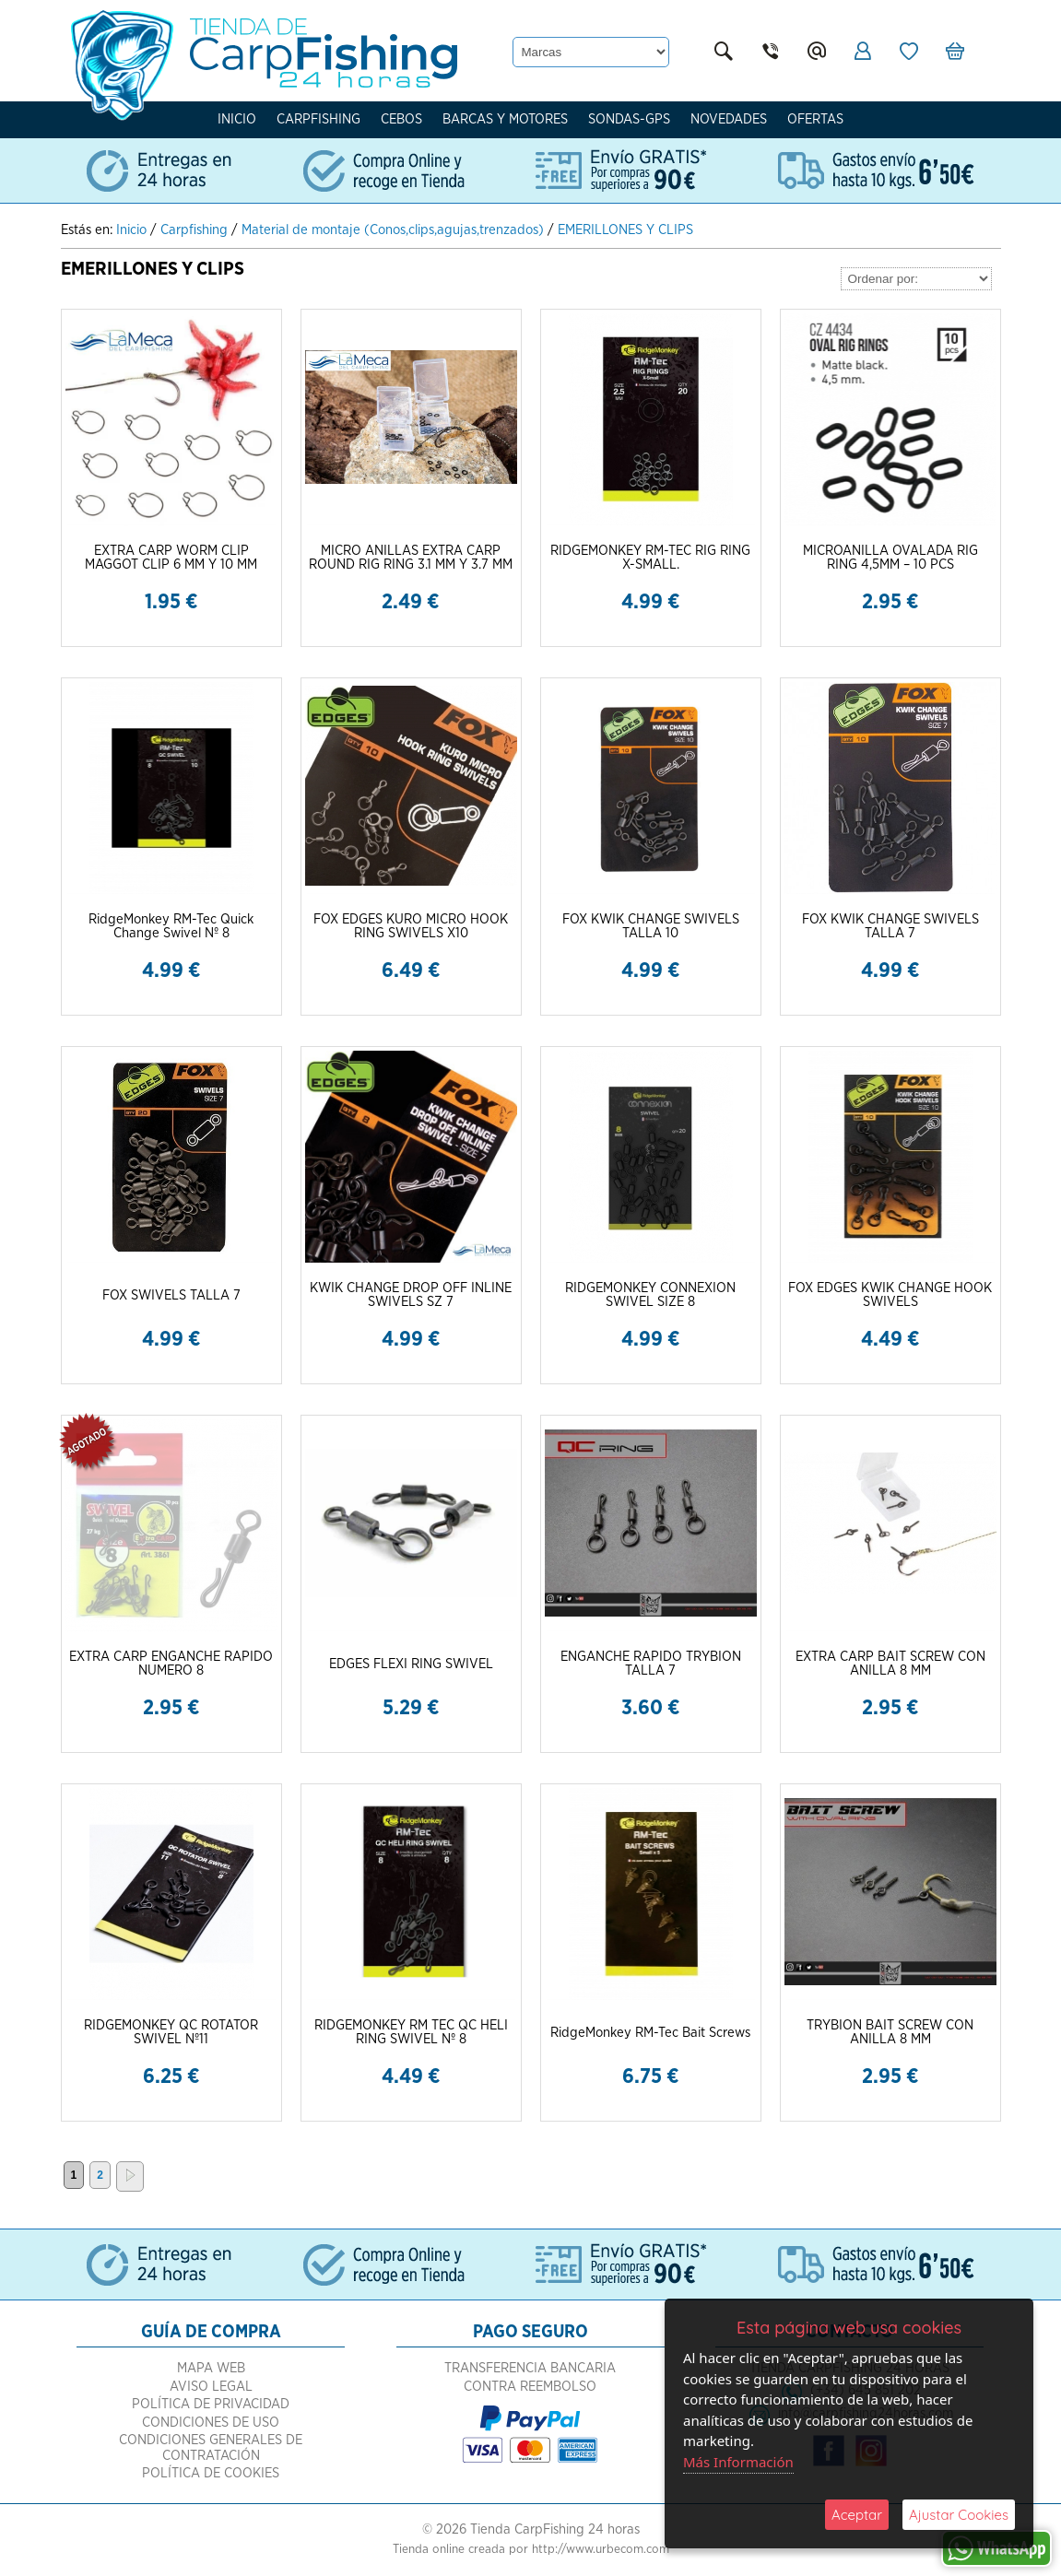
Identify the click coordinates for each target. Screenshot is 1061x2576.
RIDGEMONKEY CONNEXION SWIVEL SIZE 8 (650, 1295)
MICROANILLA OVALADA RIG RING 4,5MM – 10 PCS (890, 557)
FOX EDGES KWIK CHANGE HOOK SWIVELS (890, 1295)
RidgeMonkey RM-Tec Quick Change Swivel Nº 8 (170, 926)
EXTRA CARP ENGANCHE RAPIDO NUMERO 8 (171, 1663)
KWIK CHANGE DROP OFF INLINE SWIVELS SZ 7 (411, 1295)
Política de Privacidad (210, 2404)
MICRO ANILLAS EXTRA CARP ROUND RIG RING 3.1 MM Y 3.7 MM (411, 557)
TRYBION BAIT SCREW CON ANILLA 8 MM (890, 2032)
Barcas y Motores (505, 119)
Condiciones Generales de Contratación (210, 2448)
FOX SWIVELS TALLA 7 (171, 1295)
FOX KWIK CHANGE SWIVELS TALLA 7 (890, 926)
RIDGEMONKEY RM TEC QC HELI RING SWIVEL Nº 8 (411, 2032)
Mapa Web (211, 2368)
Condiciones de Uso (210, 2422)
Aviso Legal (211, 2387)
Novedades (728, 119)
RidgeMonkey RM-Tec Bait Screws (650, 2033)
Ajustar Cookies (958, 2514)
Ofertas (815, 119)
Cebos (401, 119)
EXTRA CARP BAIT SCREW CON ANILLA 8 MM (890, 1663)
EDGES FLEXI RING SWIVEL (411, 1664)
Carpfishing (318, 119)
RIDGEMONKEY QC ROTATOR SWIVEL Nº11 (171, 2032)
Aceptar (856, 2514)
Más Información (738, 2461)
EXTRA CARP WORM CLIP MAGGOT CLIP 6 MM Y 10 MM (171, 557)
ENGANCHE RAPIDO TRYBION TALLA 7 (650, 1663)
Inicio (237, 119)
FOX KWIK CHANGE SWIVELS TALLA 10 (650, 926)
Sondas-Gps (629, 119)
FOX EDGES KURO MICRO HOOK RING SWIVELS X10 (410, 926)
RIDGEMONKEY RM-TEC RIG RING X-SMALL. (650, 557)
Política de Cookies (210, 2473)
